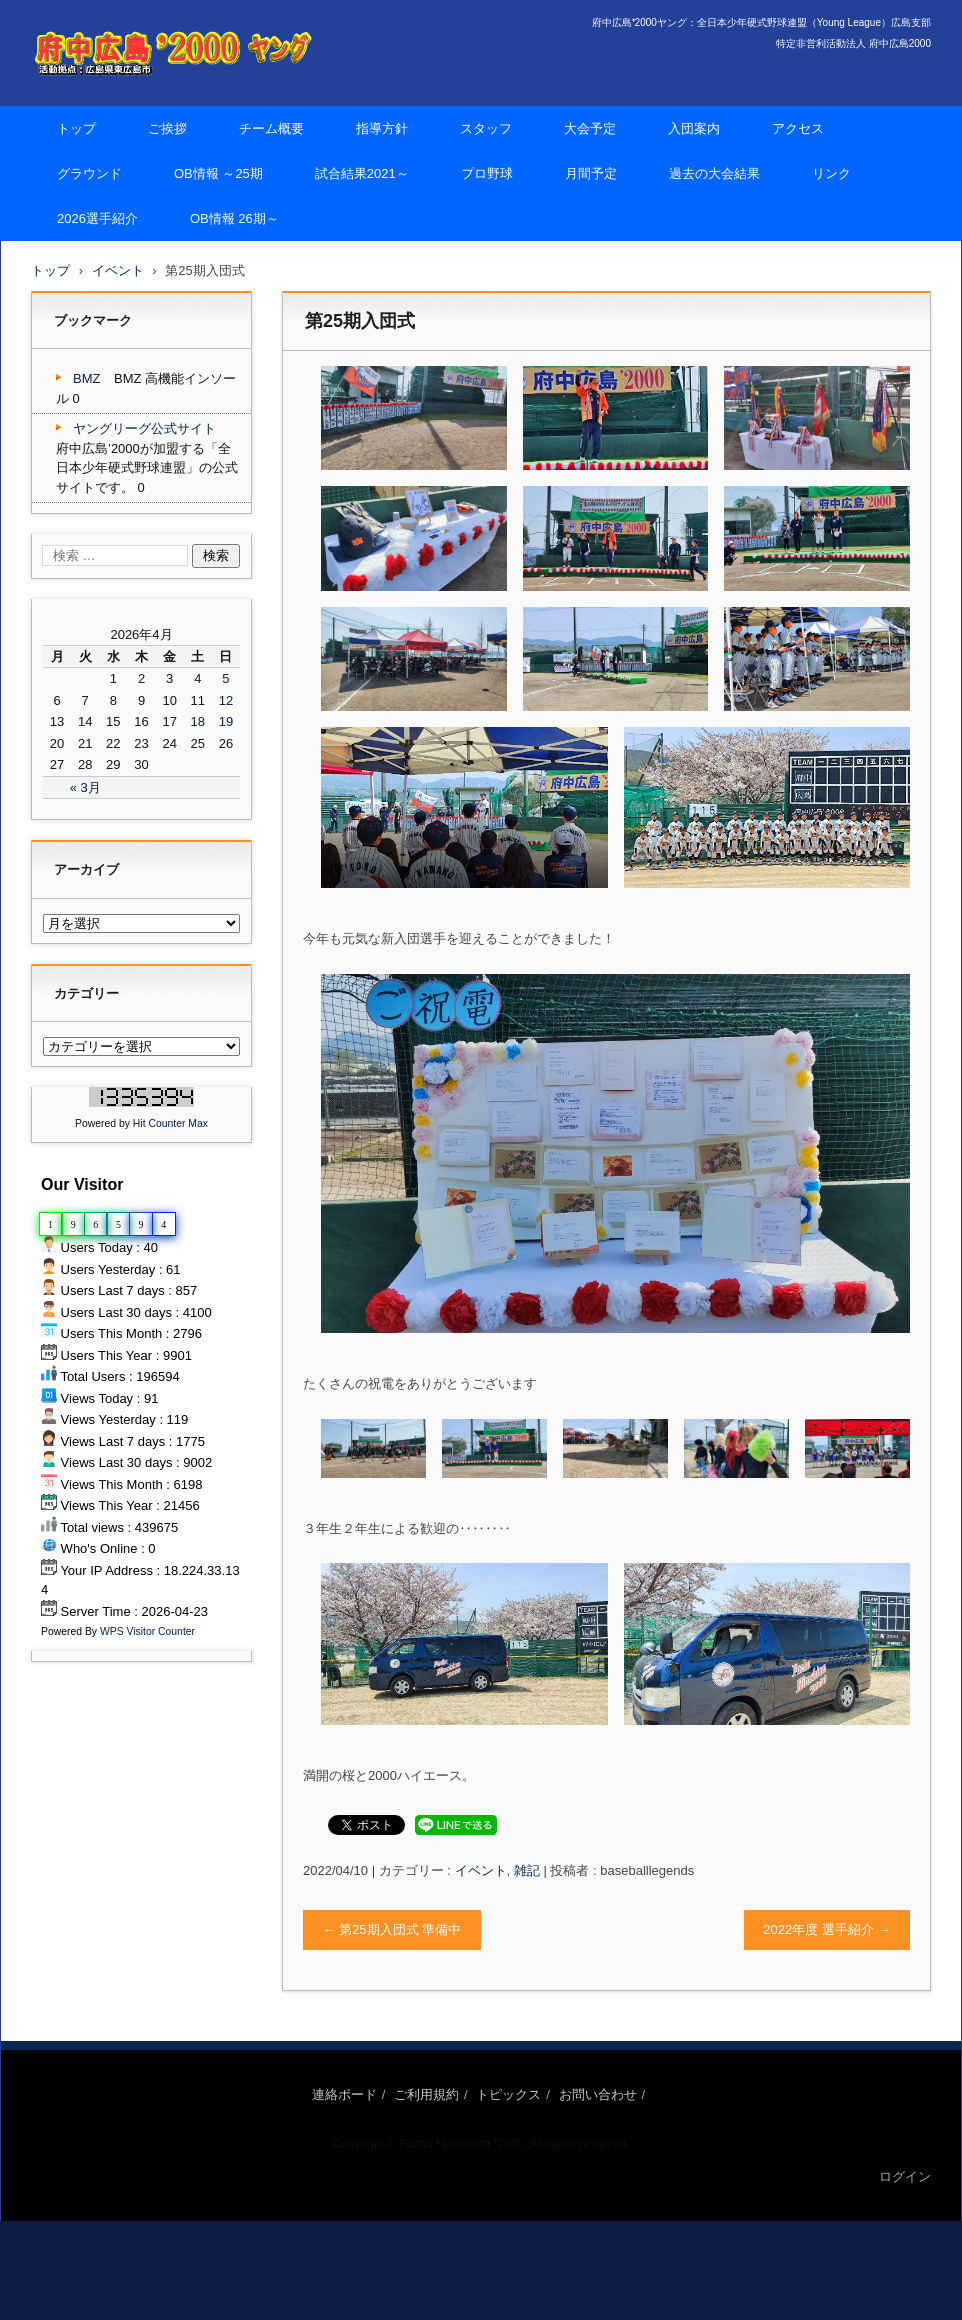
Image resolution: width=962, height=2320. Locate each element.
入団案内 (694, 128)
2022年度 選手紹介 (826, 1929)
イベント (481, 1870)
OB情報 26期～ (234, 218)
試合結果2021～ (362, 173)
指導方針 (382, 128)
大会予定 (590, 128)
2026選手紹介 (97, 218)
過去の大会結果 (714, 173)
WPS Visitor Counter (147, 1631)
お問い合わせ (598, 2094)
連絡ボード (344, 2094)
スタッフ (486, 128)
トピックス (508, 2094)
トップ (76, 128)
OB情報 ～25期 (218, 173)
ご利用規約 (426, 2094)
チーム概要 (271, 128)
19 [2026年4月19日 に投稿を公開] (226, 721)
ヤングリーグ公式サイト (144, 428)
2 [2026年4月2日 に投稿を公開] (141, 678)
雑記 (527, 1870)
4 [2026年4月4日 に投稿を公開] (197, 678)
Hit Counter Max (170, 1123)
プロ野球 (487, 173)
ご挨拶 (167, 128)
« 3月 (85, 787)
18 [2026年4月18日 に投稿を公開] (198, 721)
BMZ (86, 378)
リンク (831, 173)
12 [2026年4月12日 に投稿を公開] (226, 700)
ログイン (905, 2176)
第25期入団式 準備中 (392, 1929)
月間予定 (591, 173)
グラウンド (89, 173)
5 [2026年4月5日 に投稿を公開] (225, 678)
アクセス (798, 128)
